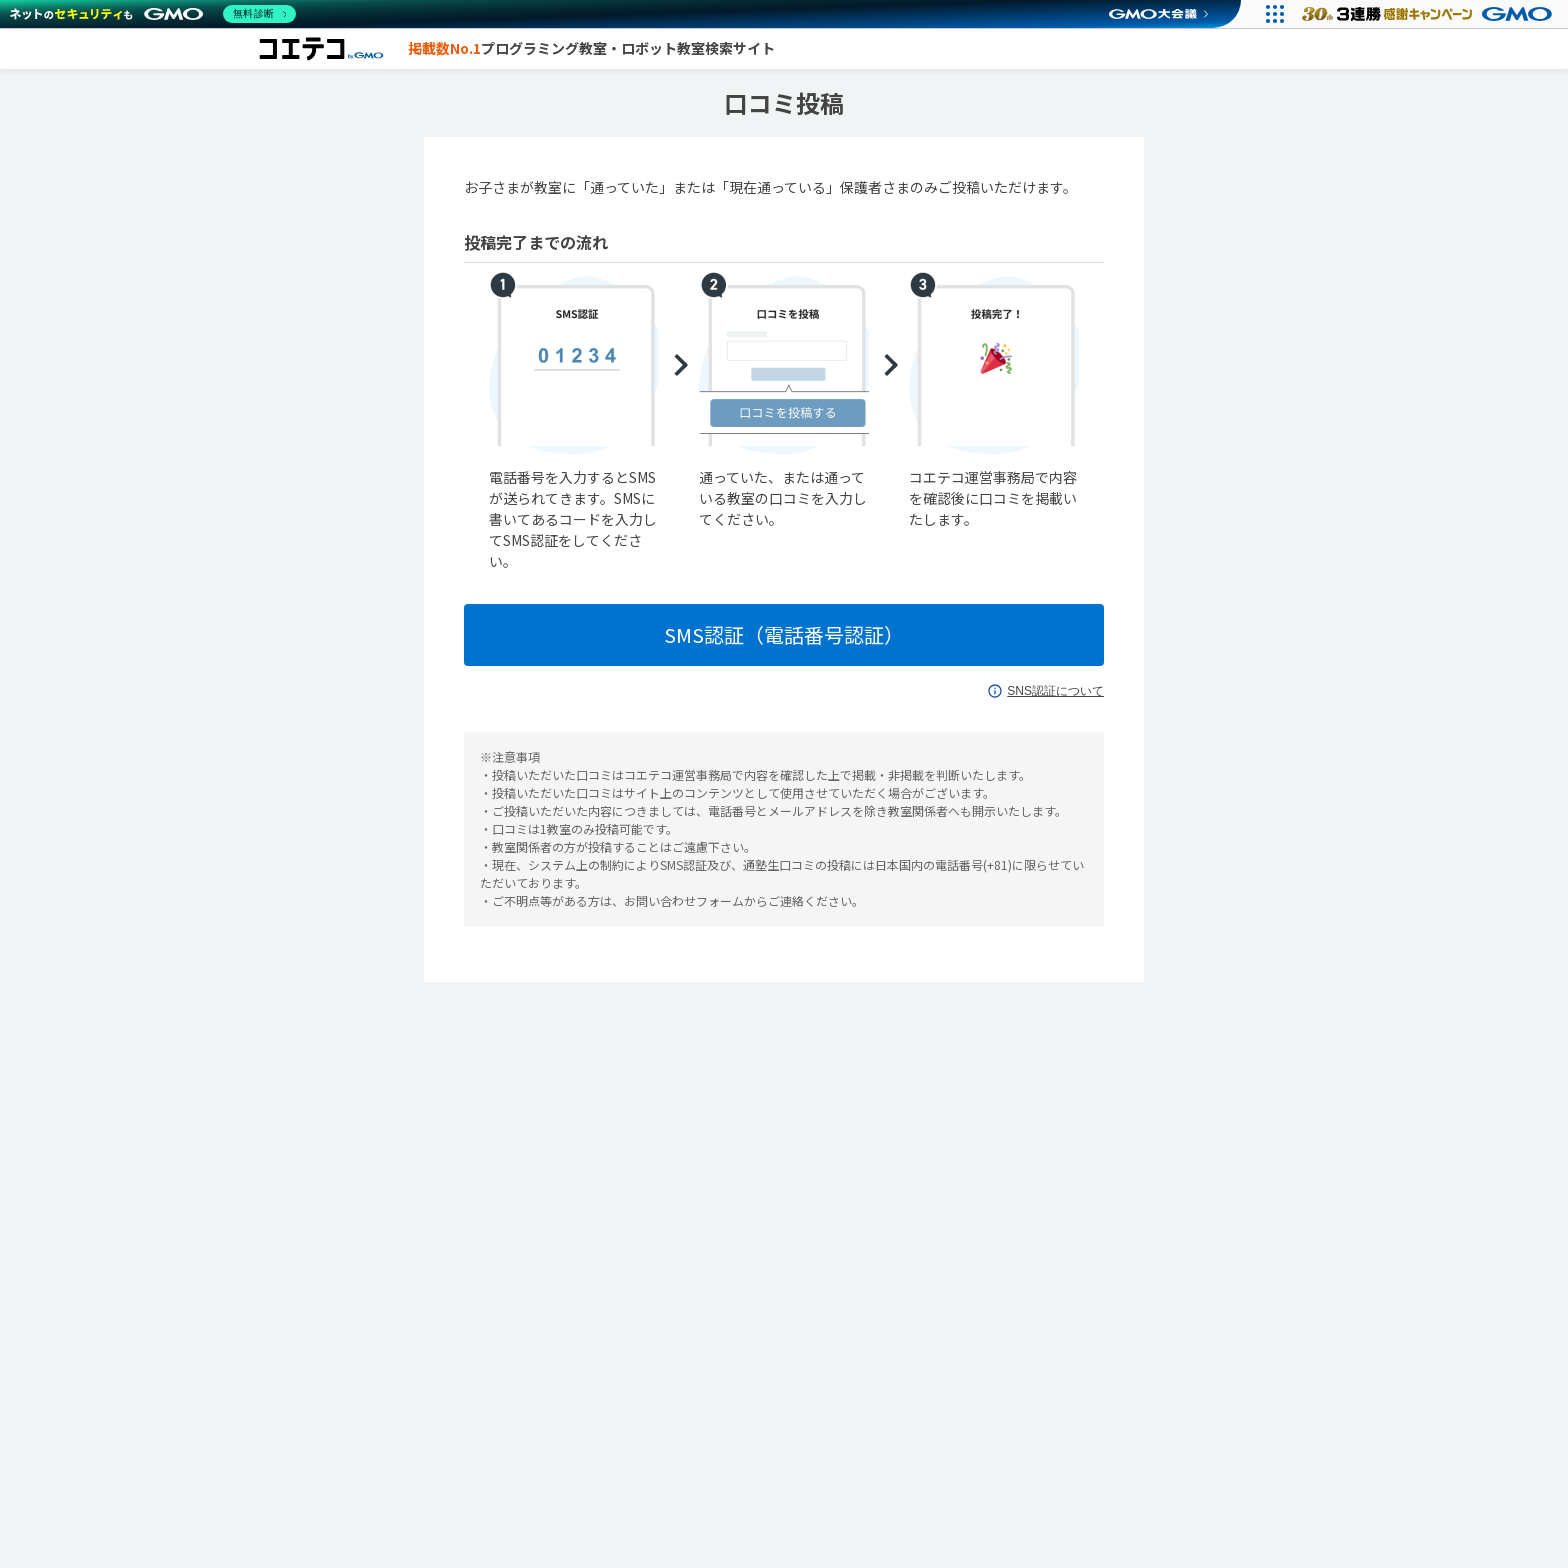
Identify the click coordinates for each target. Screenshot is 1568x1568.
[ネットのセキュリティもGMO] (153, 14)
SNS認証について (1045, 691)
